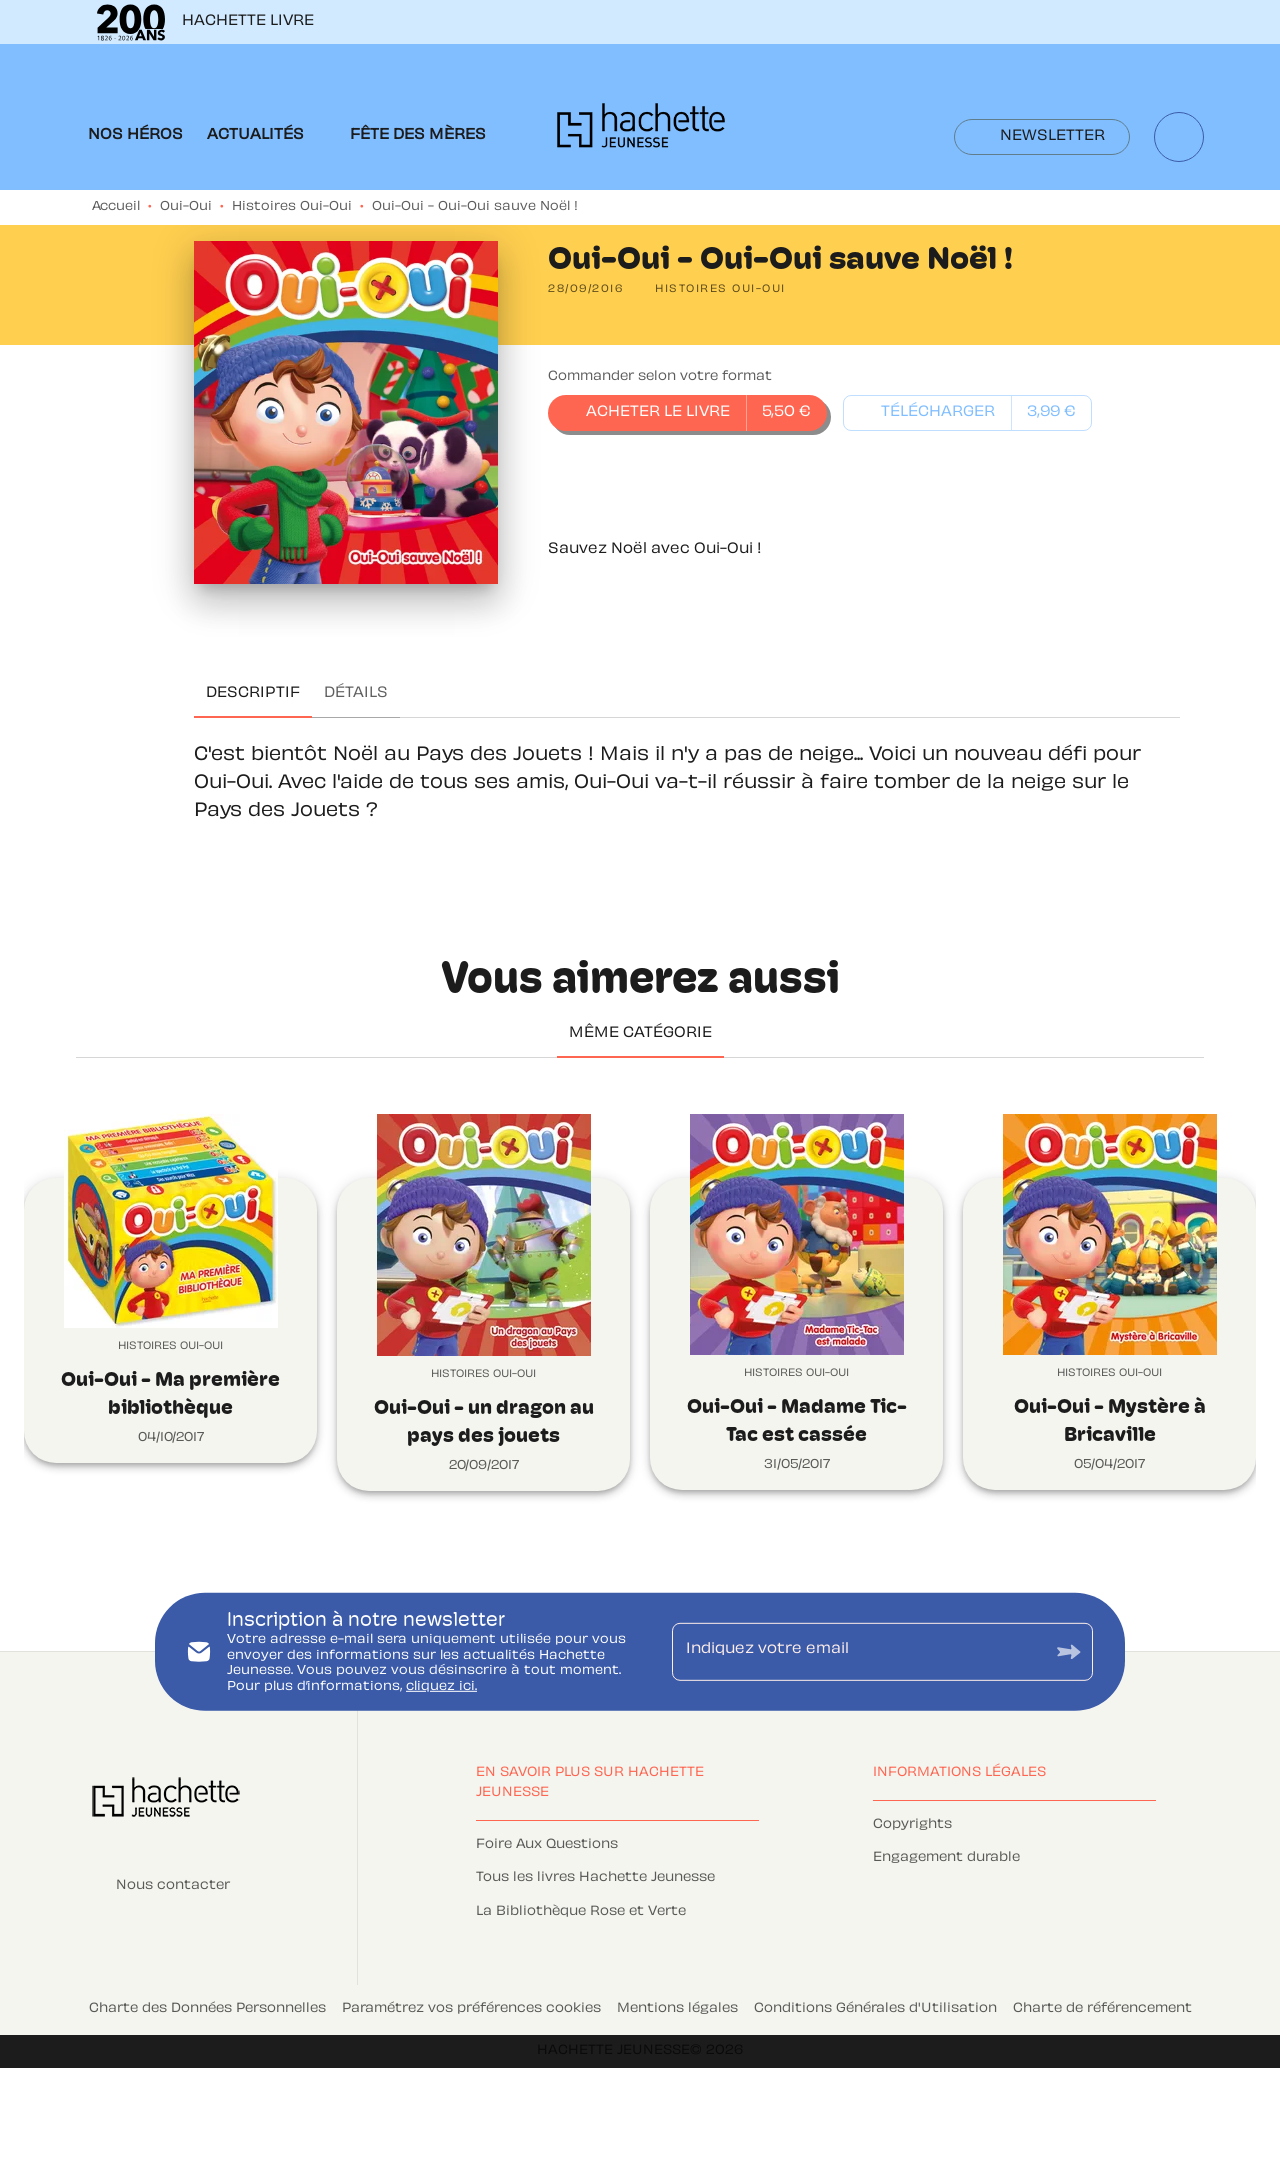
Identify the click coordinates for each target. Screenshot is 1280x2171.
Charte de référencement (1102, 2009)
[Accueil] (641, 131)
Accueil (116, 207)
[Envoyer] (1069, 1651)
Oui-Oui (186, 207)
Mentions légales (677, 2009)
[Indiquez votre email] (857, 1652)
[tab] (135, 136)
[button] (1042, 137)
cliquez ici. (441, 1687)
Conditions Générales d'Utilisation (875, 2009)
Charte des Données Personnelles (207, 2009)
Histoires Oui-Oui (292, 207)
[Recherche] (1179, 137)
